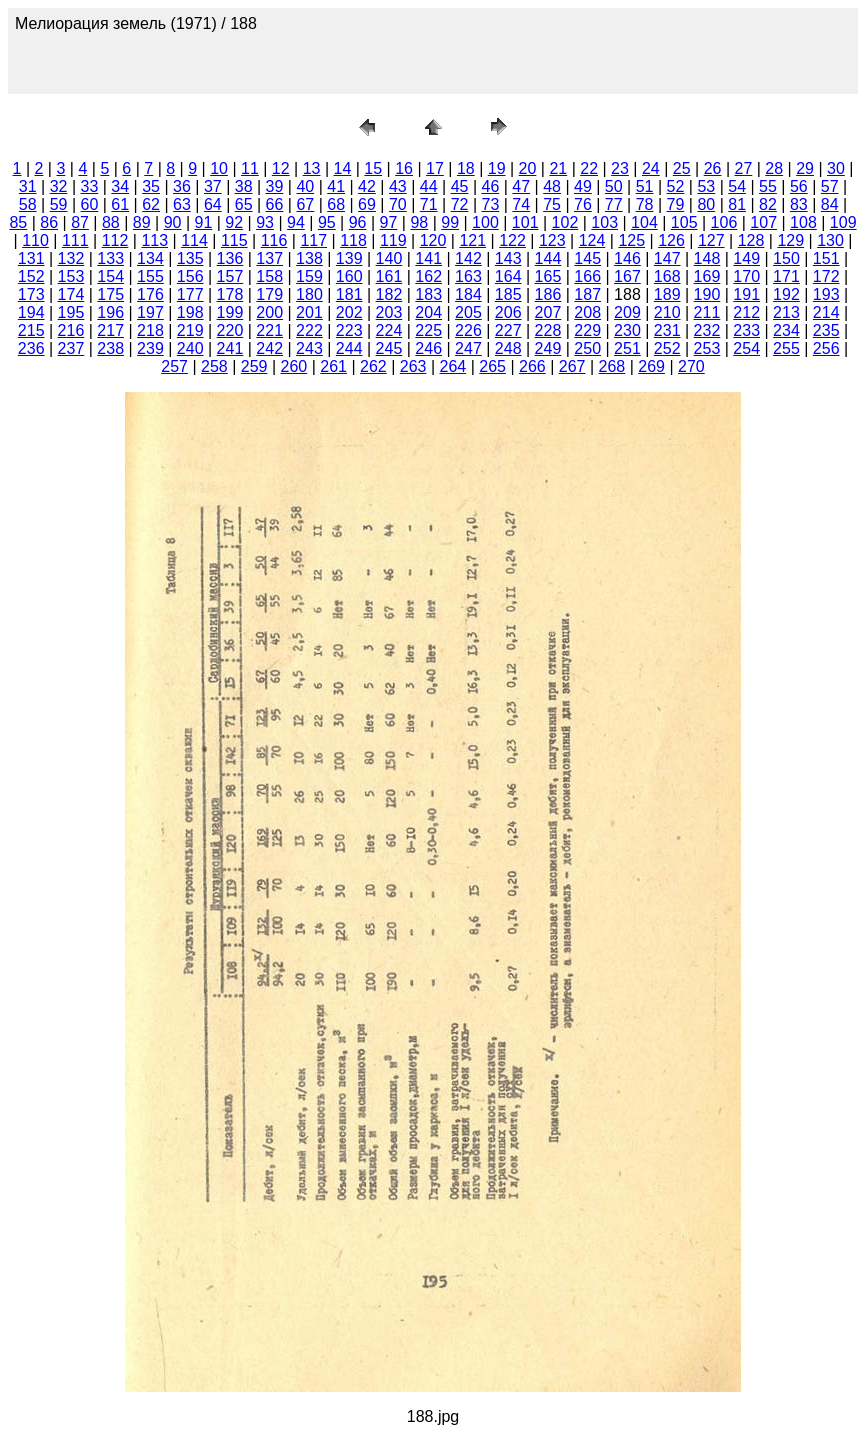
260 (294, 366)
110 (35, 240)
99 (450, 222)
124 (592, 240)
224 (389, 330)
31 (28, 186)
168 (667, 276)
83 (799, 204)
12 (281, 168)
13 (312, 168)
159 (309, 276)
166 (587, 276)
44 (429, 186)
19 (497, 168)
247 (468, 348)
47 (521, 186)
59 (59, 204)
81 (737, 204)
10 (219, 168)
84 (830, 204)
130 (830, 240)
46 (490, 186)
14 (343, 168)
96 (358, 222)
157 (230, 276)
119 (393, 240)
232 (707, 330)
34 (120, 186)
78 (645, 204)
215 (31, 330)
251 (627, 348)
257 (174, 366)
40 (305, 186)
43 (398, 186)
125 (631, 240)
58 (28, 204)
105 (684, 222)
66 (275, 204)
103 (604, 222)
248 (508, 348)
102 (565, 222)
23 (620, 168)
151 (826, 258)
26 (713, 168)
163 (468, 276)
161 (389, 276)
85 (18, 222)
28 (774, 168)
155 (150, 276)
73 (490, 204)
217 (110, 330)
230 (627, 330)
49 (583, 186)
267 (572, 366)
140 (389, 258)
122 (512, 240)
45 (460, 186)
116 (274, 240)
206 (508, 312)
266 (532, 366)
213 (786, 312)
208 (587, 312)
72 (460, 204)
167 (627, 276)
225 (428, 330)
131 (31, 258)
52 (676, 186)
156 (190, 276)
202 (349, 312)
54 (737, 186)
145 (587, 258)
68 (336, 204)
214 (826, 312)
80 (706, 204)
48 (552, 186)
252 (667, 348)
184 (468, 294)
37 (213, 186)
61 (120, 204)
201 (309, 312)
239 (150, 348)
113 (154, 240)
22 (589, 168)
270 (691, 366)
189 (667, 294)
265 (492, 366)
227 (508, 330)
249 (548, 348)
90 (173, 222)
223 (349, 330)
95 (327, 222)
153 (71, 276)
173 (31, 294)
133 (110, 258)
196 (110, 312)
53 (706, 186)
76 (583, 204)
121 (472, 240)
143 (508, 258)
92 (234, 222)
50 (614, 186)
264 (453, 366)
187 (587, 294)
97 (389, 222)
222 (309, 330)
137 (269, 258)
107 (763, 222)
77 (614, 204)
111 (75, 240)
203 (389, 312)
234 (786, 330)
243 (309, 348)
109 (843, 222)
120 (433, 240)
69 (367, 204)
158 (269, 276)
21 (558, 168)
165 (548, 276)
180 (309, 294)
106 (724, 222)
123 (552, 240)
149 (746, 258)
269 (651, 366)
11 (250, 168)
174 (71, 294)
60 (90, 204)
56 (799, 186)
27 (743, 168)
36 (182, 186)
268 (612, 366)
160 (349, 276)
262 (373, 366)
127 (711, 240)
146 (627, 258)
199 (230, 312)
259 (254, 366)
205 (468, 312)
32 (59, 186)
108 (803, 222)
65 (244, 204)
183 (428, 294)
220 (230, 330)
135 (190, 258)
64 (213, 204)
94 (296, 222)
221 (269, 330)
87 (80, 222)
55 (768, 186)
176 (150, 294)
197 (150, 312)
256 (826, 348)
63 (182, 204)
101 (525, 222)
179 (269, 294)
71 (429, 204)
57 (830, 186)
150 (786, 258)
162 (428, 276)
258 (214, 366)
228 (548, 330)
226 (468, 330)
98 (419, 222)
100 (485, 222)
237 (71, 348)
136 (230, 258)
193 (826, 294)
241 (230, 348)
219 (190, 330)
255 (786, 348)
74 (521, 204)
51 (645, 186)
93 (265, 222)
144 (548, 258)
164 (508, 276)
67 (305, 204)
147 (667, 258)
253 (707, 348)
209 (627, 312)
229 (587, 330)
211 (707, 312)
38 (244, 186)
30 (836, 168)
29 (805, 168)
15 (373, 168)
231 (667, 330)
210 (667, 312)
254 (746, 348)
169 (707, 276)
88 (111, 222)
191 (746, 294)
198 (190, 312)
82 (768, 204)
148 (707, 258)
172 (826, 276)
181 (349, 294)
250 (587, 348)
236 (31, 348)
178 (230, 294)
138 (309, 258)
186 (548, 294)
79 (676, 204)
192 (786, 294)
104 (644, 222)
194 (31, 312)
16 (404, 168)
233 (746, 330)
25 (682, 168)
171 (786, 276)
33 (90, 186)
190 (707, 294)
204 (428, 312)
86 (49, 222)
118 (353, 240)
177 (190, 294)
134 (150, 258)
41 (336, 186)
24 (651, 168)
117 (313, 240)
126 (671, 240)
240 (190, 348)
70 (398, 204)
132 (71, 258)
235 (826, 330)
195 (71, 312)
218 (150, 330)
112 (115, 240)
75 (552, 204)
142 (468, 258)
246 (428, 348)
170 (746, 276)
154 (110, 276)
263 (413, 366)
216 (71, 330)
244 (349, 348)
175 (110, 294)
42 (367, 186)
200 (269, 312)
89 (142, 222)
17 (435, 168)
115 (234, 240)
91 (204, 222)
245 (389, 348)
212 (746, 312)
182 (389, 294)
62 (151, 204)
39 (275, 186)
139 (349, 258)
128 (751, 240)
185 (508, 294)
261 (333, 366)
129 (790, 240)
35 (151, 186)
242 (269, 348)
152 (31, 276)
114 (194, 240)
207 (548, 312)
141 (428, 258)
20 (528, 168)
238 (110, 348)
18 (466, 168)
